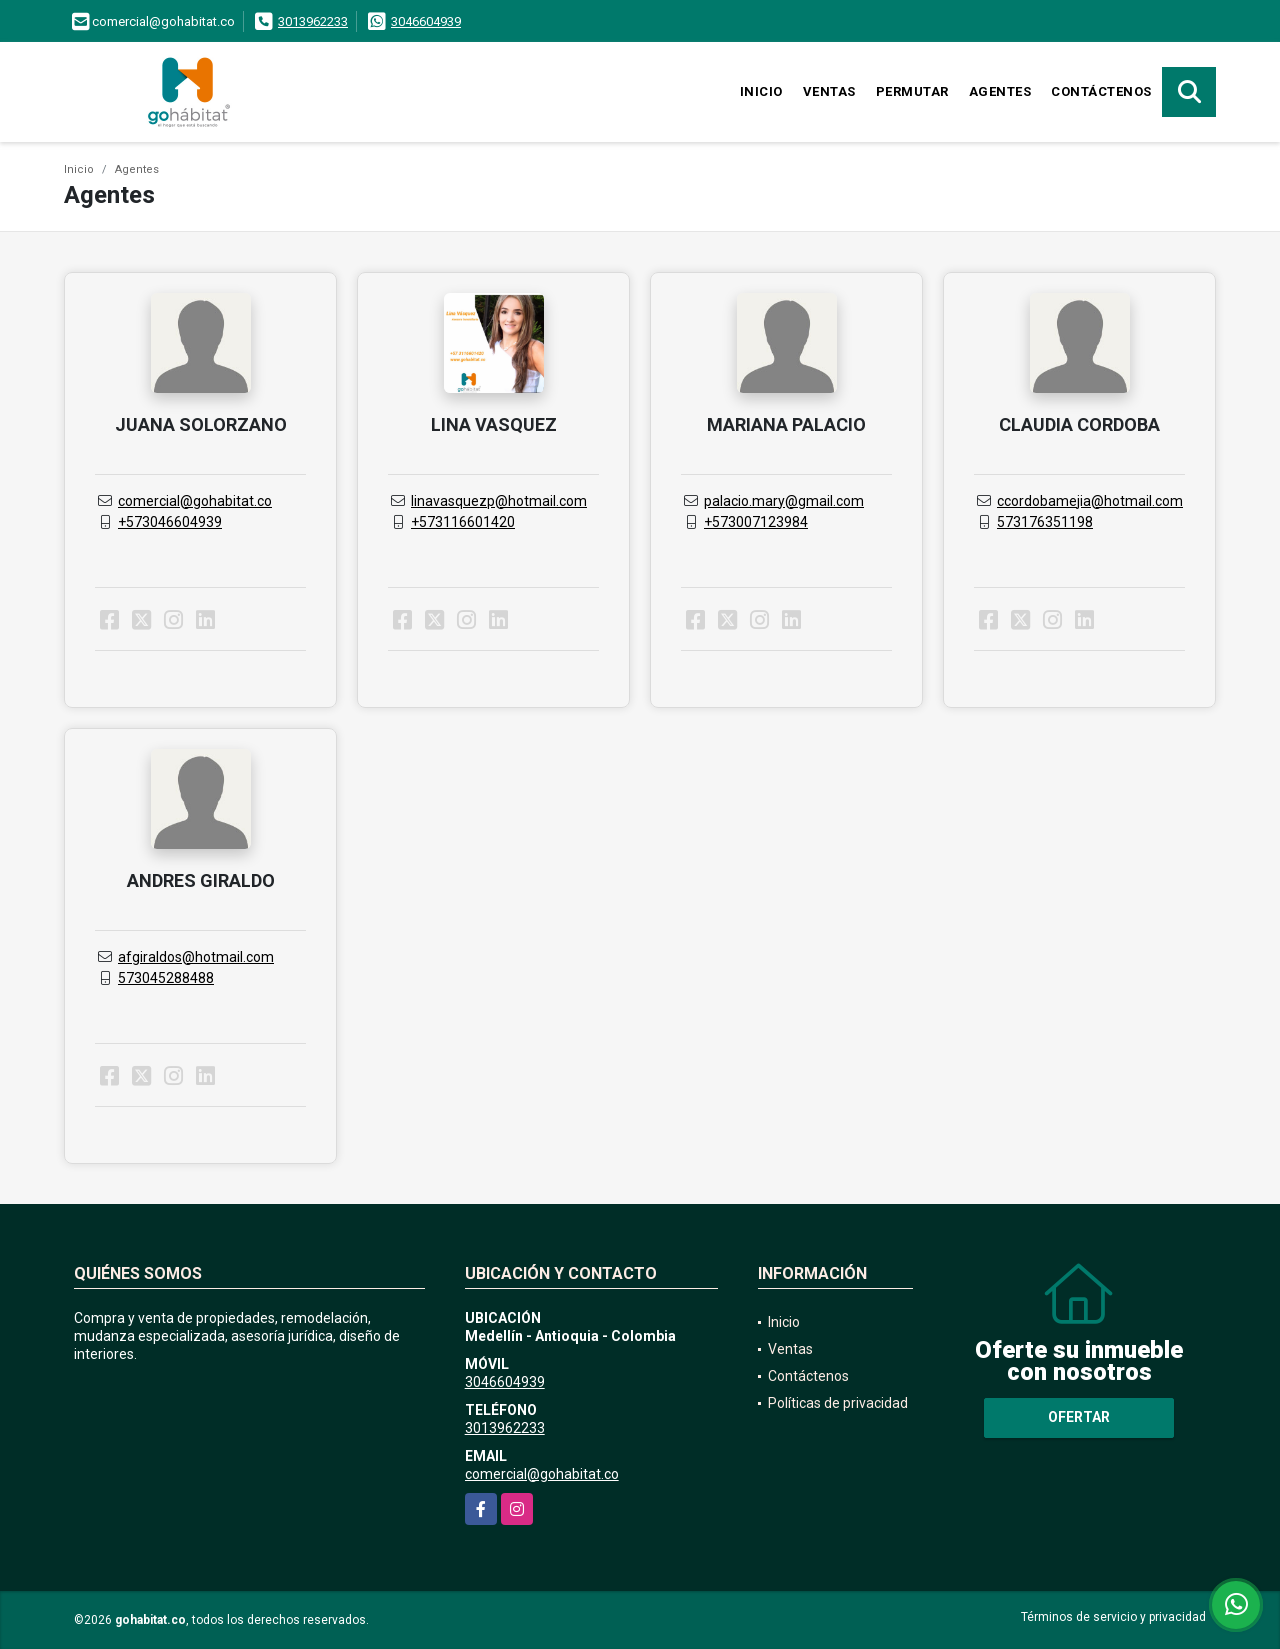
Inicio (761, 91)
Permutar (912, 91)
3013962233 (313, 21)
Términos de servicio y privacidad (1113, 1617)
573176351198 (1045, 522)
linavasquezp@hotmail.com (499, 501)
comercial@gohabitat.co (195, 501)
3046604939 (426, 21)
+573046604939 (170, 522)
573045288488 (166, 978)
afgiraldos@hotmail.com (196, 957)
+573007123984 (756, 522)
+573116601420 (463, 522)
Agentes (1000, 91)
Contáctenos (1101, 91)
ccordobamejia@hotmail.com (1090, 501)
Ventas (829, 91)
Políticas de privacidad (838, 1403)
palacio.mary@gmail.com (784, 501)
